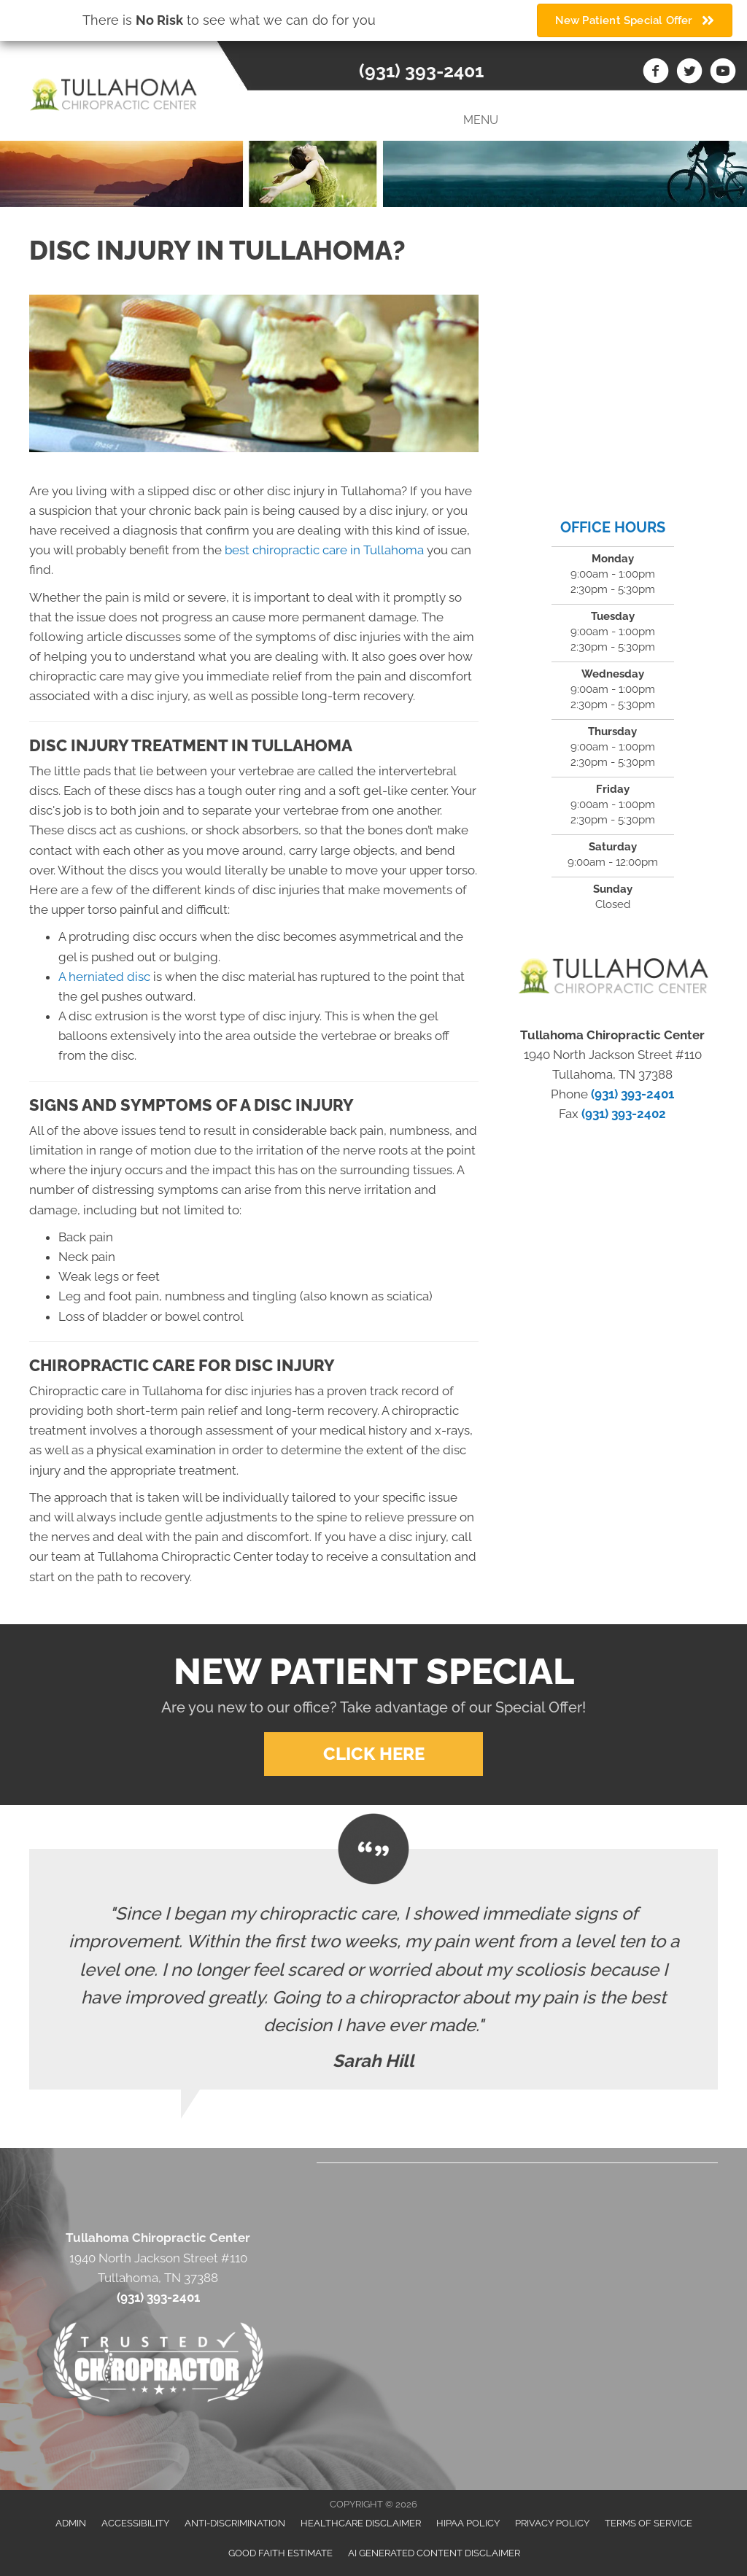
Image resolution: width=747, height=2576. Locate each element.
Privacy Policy (552, 2523)
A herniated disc (104, 976)
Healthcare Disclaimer (361, 2523)
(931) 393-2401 (421, 71)
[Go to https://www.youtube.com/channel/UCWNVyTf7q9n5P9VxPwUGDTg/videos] (723, 73)
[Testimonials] (373, 1969)
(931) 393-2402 (623, 1113)
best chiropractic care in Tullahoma (324, 550)
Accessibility (135, 2523)
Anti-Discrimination (235, 2523)
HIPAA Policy (468, 2523)
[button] (373, 1754)
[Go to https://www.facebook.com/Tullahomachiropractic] (656, 73)
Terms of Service (648, 2523)
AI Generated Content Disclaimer (434, 2553)
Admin (70, 2523)
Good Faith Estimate (280, 2553)
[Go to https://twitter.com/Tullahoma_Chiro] (689, 73)
